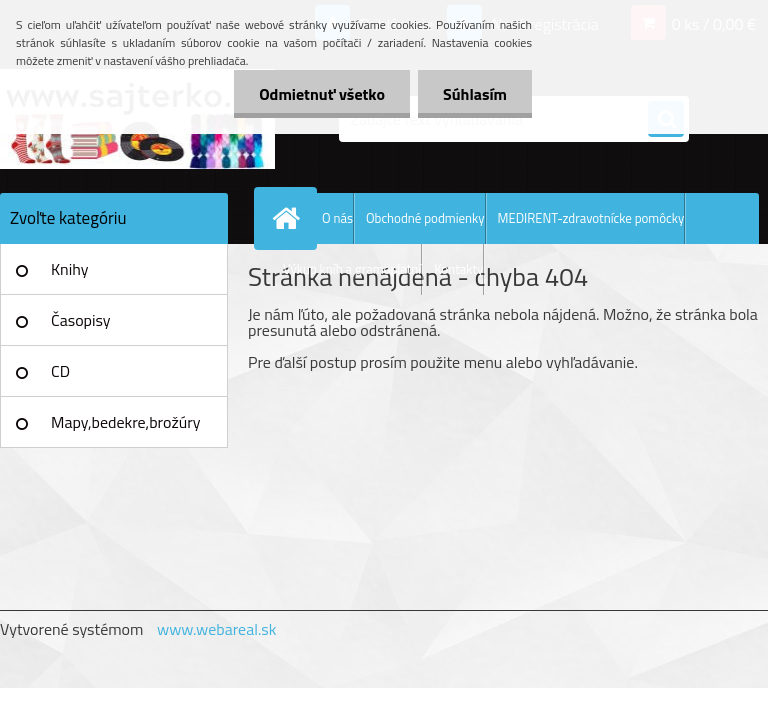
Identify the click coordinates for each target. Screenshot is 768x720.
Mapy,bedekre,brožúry (125, 422)
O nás (337, 218)
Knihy (69, 269)
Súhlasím (475, 94)
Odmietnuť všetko (322, 94)
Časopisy (81, 320)
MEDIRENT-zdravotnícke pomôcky (591, 218)
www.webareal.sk (217, 629)
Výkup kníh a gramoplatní (352, 269)
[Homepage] (290, 218)
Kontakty (458, 269)
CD (60, 371)
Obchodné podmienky (425, 218)
